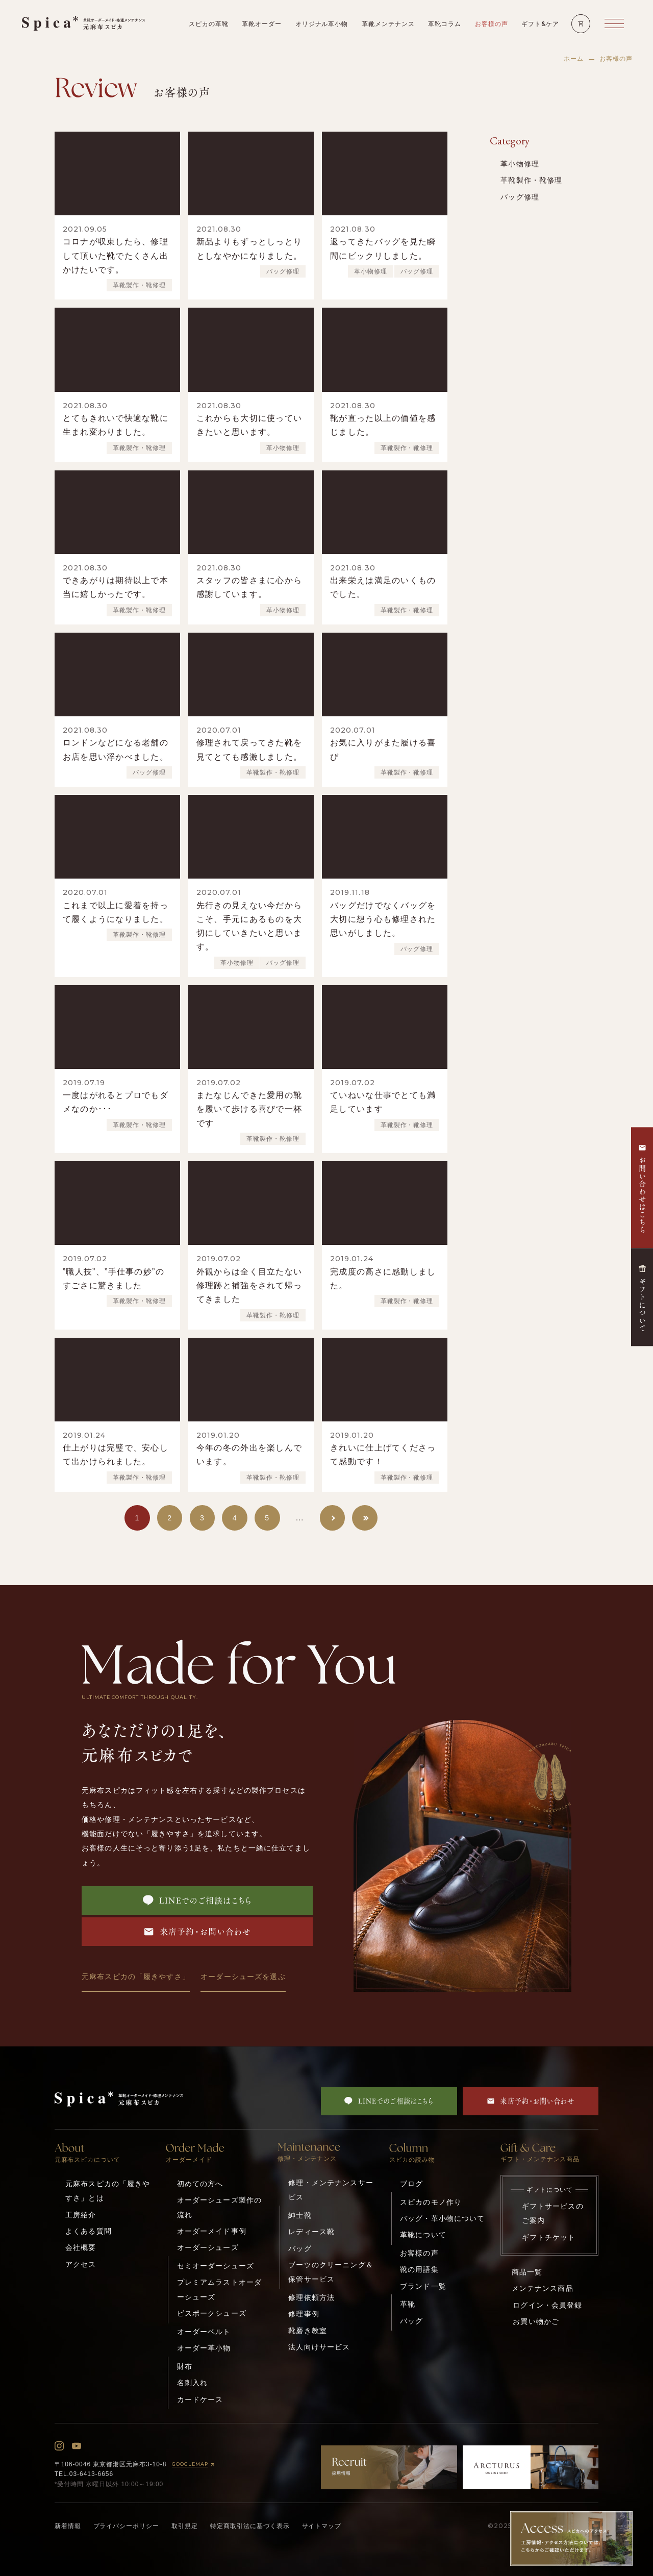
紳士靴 (299, 2215)
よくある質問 (88, 2231)
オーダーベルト (204, 2332)
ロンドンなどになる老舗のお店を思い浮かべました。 (115, 749)
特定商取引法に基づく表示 (250, 2526)
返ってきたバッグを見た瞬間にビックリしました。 (383, 248)
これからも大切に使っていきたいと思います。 (249, 425)
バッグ (299, 2248)
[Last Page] (365, 1518)
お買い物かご (536, 2321)
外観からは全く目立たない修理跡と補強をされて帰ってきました (249, 1285)
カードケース (200, 2399)
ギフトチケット (549, 2237)
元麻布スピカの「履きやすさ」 (136, 1976)
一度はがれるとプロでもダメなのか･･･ (115, 1102)
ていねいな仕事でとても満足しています (383, 1102)
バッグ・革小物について (442, 2218)
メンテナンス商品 (542, 2288)
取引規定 (184, 2526)
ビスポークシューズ (211, 2313)
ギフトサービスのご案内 (553, 2213)
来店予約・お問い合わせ (197, 1931)
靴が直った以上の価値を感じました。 (383, 425)
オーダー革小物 (204, 2348)
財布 (184, 2366)
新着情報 (68, 2526)
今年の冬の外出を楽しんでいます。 (249, 1454)
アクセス (80, 2264)
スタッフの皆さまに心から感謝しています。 (249, 587)
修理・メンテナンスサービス (330, 2190)
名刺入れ (192, 2383)
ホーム (574, 58)
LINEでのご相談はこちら (197, 1900)
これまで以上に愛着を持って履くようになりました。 (115, 912)
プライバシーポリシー (126, 2526)
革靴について (423, 2235)
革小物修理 (370, 271)
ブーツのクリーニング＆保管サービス (330, 2272)
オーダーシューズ (208, 2247)
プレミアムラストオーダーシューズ (219, 2289)
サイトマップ (322, 2526)
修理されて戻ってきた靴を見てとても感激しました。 (249, 749)
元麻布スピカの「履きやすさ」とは (107, 2191)
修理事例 (303, 2314)
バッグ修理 (282, 271)
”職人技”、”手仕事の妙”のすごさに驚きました (113, 1278)
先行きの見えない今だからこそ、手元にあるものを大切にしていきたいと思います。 (249, 926)
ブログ (411, 2184)
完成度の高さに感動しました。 (383, 1278)
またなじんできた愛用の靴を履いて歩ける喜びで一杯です (249, 1109)
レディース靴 (311, 2232)
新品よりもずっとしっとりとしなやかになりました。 (249, 248)
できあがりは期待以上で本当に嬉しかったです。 (115, 587)
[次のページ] (332, 1518)
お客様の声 (419, 2253)
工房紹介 (80, 2215)
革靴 (407, 2304)
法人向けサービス (319, 2347)
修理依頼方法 (311, 2297)
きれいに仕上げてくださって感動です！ (383, 1454)
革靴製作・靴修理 (139, 285)
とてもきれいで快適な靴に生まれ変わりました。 (115, 425)
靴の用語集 (419, 2269)
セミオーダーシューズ (215, 2266)
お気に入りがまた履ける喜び (383, 749)
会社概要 (80, 2247)
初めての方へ (200, 2184)
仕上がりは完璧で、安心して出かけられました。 (115, 1454)
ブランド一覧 (423, 2286)
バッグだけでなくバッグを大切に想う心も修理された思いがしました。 (383, 919)
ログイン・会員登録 (547, 2305)
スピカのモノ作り (431, 2202)
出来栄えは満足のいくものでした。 (383, 587)
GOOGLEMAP (194, 2464)
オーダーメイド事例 (211, 2231)
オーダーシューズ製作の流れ (219, 2207)
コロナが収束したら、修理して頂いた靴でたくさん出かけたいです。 (115, 255)
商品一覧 (527, 2272)
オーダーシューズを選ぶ (242, 1976)
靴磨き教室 (307, 2331)
